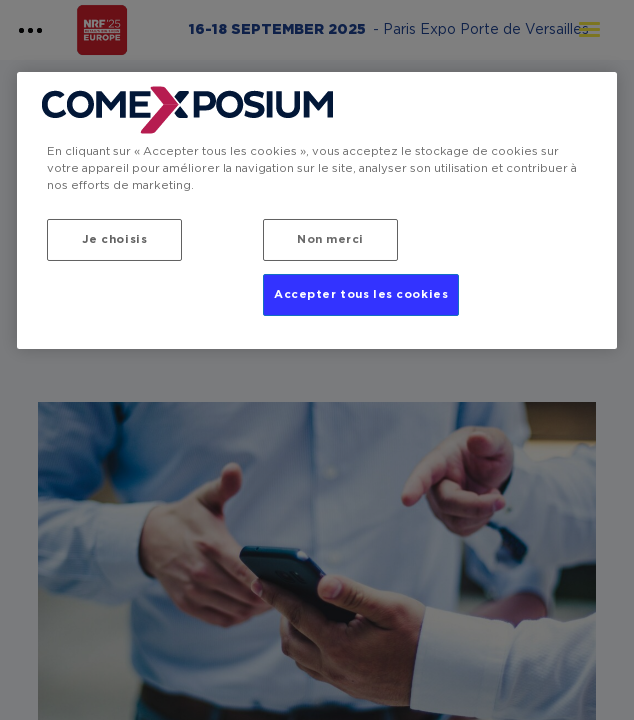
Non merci (330, 239)
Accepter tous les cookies (361, 294)
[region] (317, 210)
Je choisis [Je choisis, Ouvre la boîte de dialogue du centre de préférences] (115, 239)
